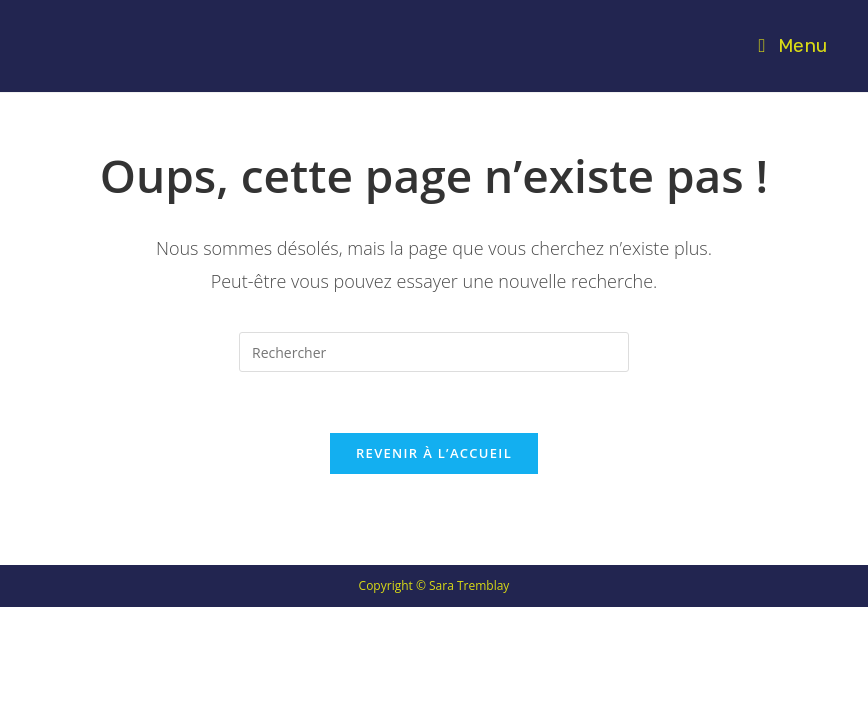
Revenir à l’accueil (434, 453)
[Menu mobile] (793, 45)
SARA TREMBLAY (132, 45)
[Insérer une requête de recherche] (434, 352)
